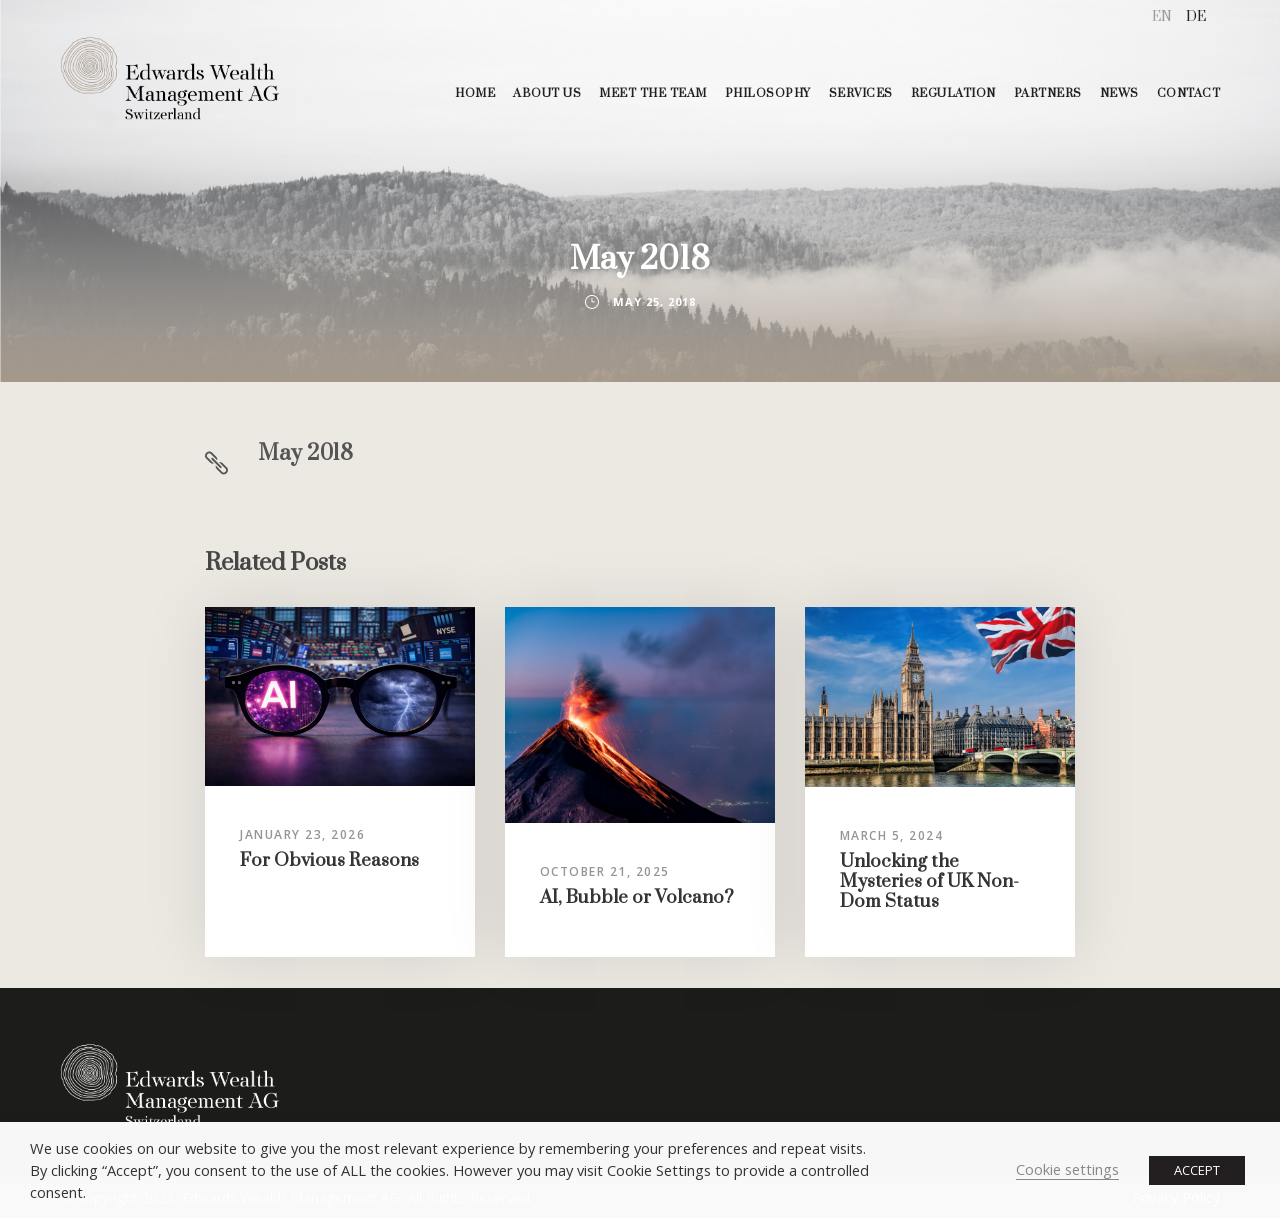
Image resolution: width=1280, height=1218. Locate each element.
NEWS (1119, 93)
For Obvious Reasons (329, 860)
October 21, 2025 (605, 871)
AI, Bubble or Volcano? (637, 897)
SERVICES (861, 93)
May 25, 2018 (654, 301)
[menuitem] (1162, 17)
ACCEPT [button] (1197, 1170)
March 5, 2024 (892, 835)
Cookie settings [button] (1067, 1169)
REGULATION (953, 93)
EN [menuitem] (1162, 17)
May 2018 (305, 453)
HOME (475, 93)
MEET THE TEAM (653, 93)
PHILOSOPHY (768, 93)
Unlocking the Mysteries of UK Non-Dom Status (929, 882)
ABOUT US (547, 93)
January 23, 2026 (302, 834)
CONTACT (1189, 93)
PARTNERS (1048, 93)
